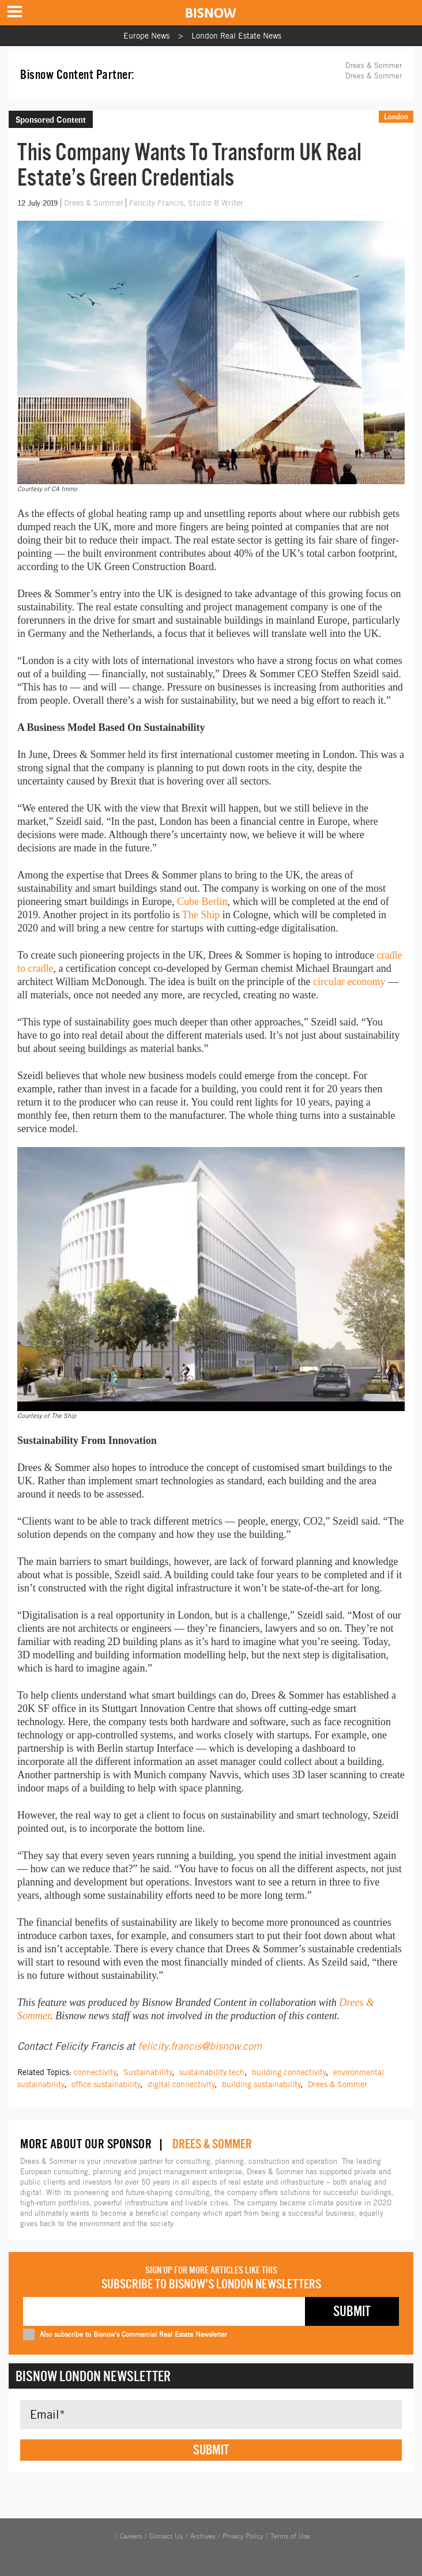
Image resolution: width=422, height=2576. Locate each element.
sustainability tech (211, 2072)
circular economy (349, 981)
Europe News (146, 35)
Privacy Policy (243, 2536)
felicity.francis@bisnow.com (200, 2046)
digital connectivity (181, 2084)
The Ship (201, 915)
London (396, 116)
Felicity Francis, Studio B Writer (186, 203)
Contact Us (166, 2536)
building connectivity (289, 2072)
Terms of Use (290, 2536)
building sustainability (261, 2084)
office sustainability (105, 2084)
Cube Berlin (202, 901)
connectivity (95, 2072)
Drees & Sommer (373, 75)
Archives (202, 2536)
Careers (131, 2536)
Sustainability (147, 2072)
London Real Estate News (236, 35)
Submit (211, 2449)
